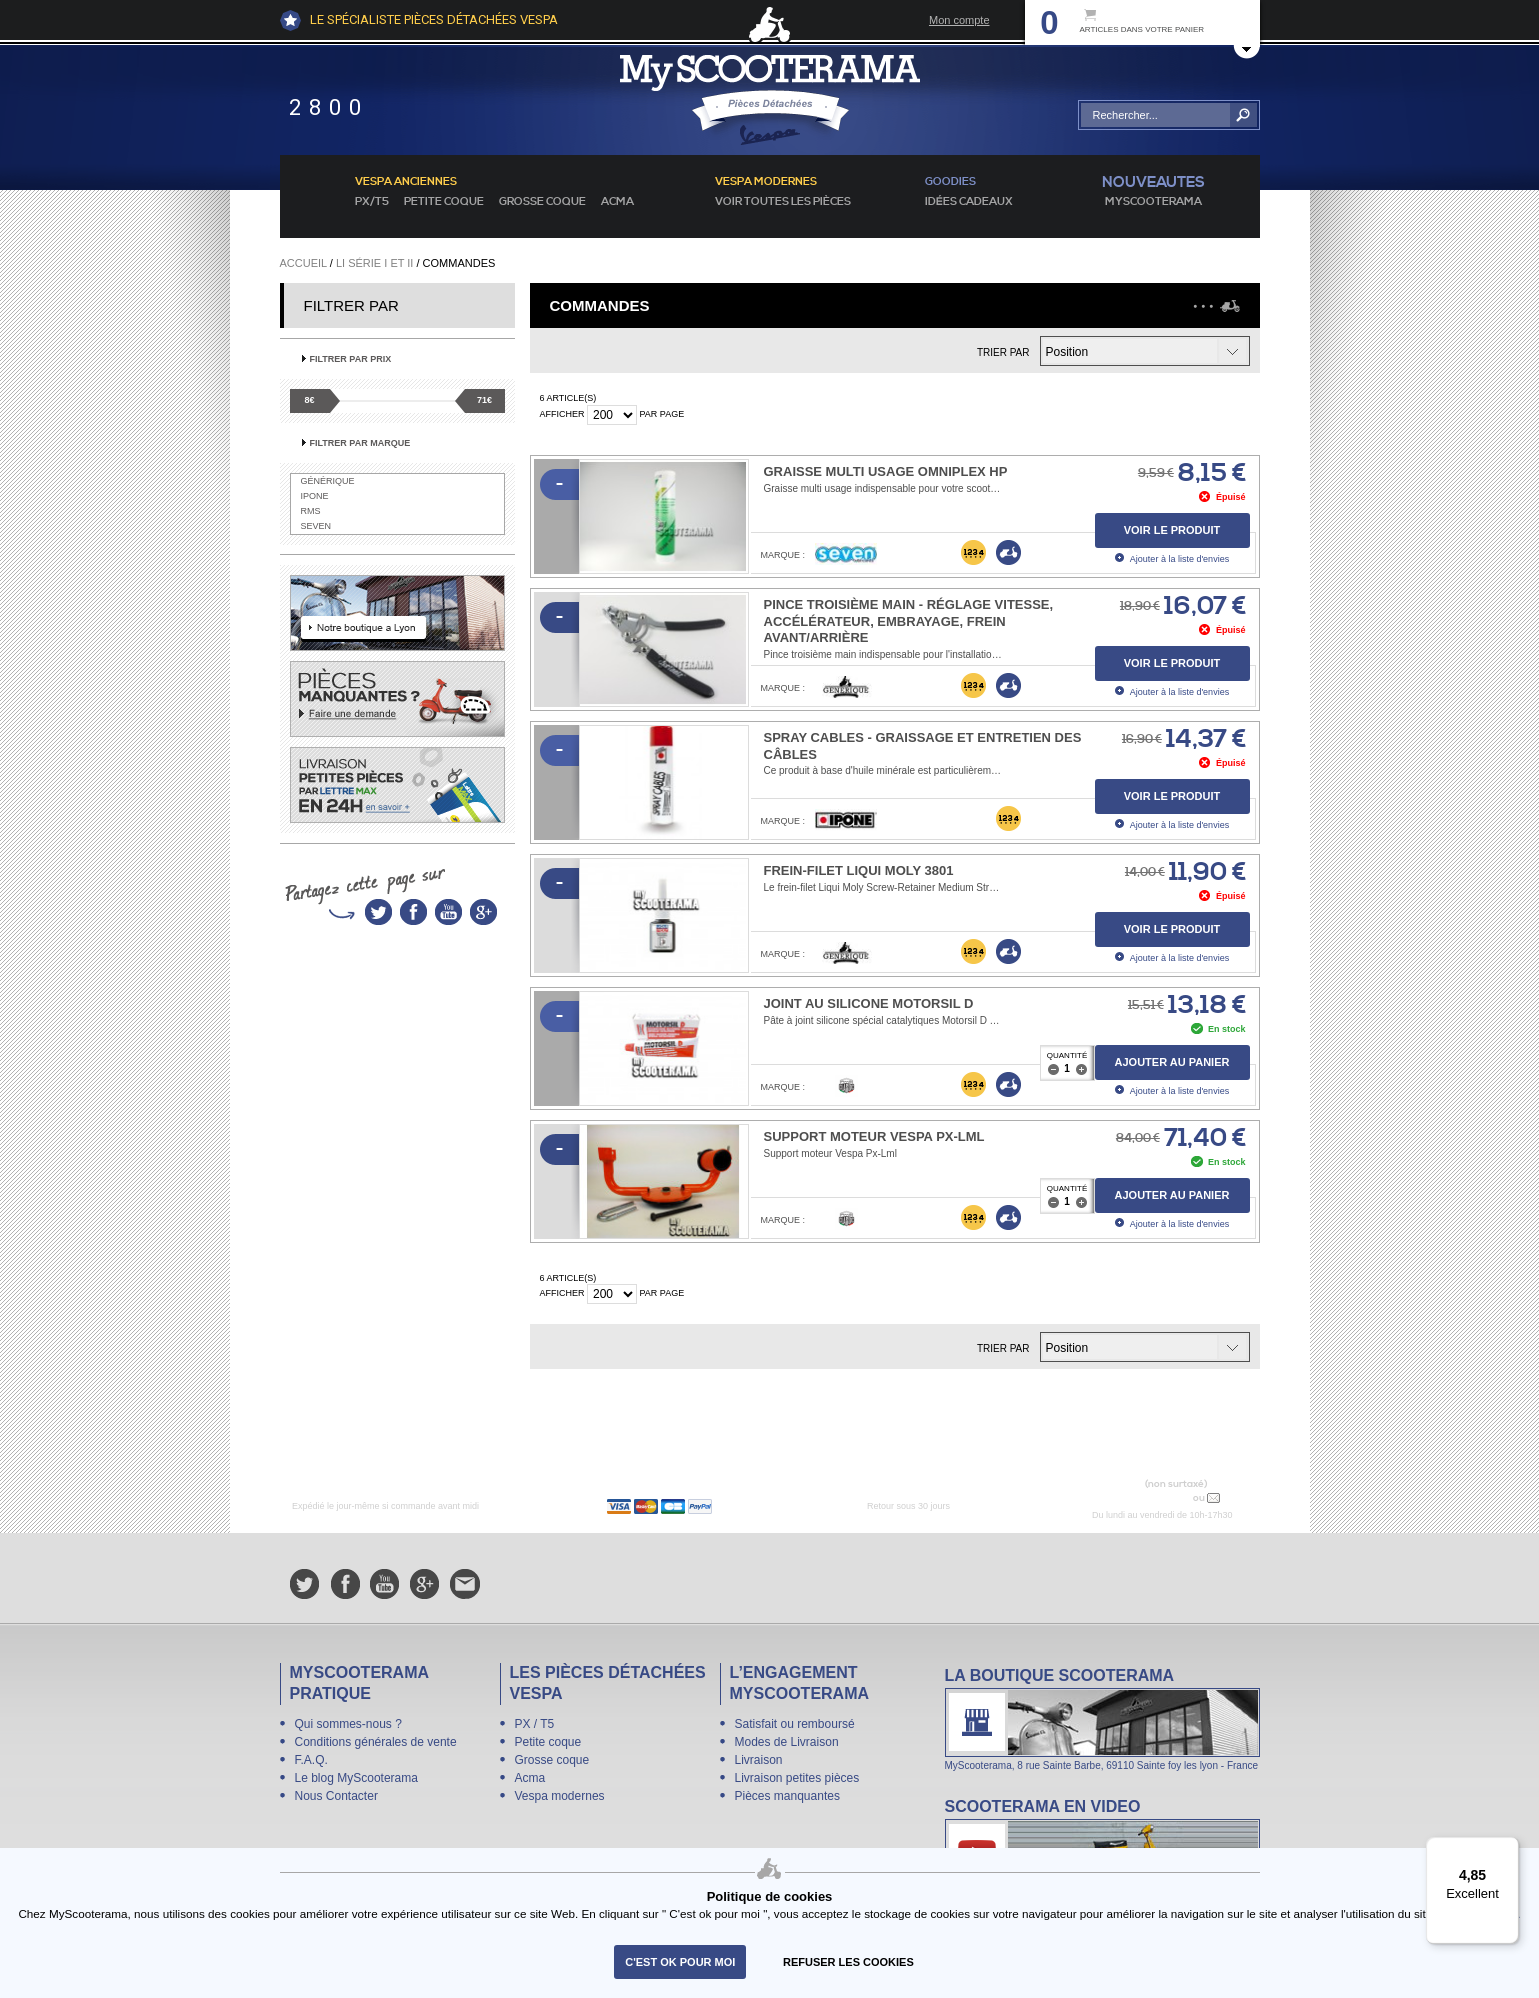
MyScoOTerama (1153, 202)
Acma (617, 202)
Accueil (303, 263)
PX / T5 (535, 1724)
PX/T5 (372, 202)
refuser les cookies (848, 1962)
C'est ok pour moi (680, 1962)
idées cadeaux (969, 202)
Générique (328, 481)
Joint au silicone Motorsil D (869, 1003)
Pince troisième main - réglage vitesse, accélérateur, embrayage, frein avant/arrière (909, 621)
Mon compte (959, 20)
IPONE (315, 496)
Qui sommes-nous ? (348, 1724)
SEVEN (316, 526)
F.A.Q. (311, 1760)
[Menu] (1507, 1849)
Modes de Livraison (787, 1742)
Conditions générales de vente (376, 1742)
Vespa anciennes (406, 182)
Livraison (759, 1760)
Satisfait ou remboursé (795, 1724)
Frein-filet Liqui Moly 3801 (859, 870)
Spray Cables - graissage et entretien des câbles (923, 746)
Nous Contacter (336, 1796)
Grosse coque (542, 202)
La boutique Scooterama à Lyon (1102, 1718)
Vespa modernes (560, 1796)
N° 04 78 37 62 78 (1142, 1497)
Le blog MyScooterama (356, 1778)
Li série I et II (374, 263)
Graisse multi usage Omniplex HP (886, 471)
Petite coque (444, 202)
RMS (311, 511)
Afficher (562, 414)
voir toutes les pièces (783, 202)
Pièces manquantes (787, 1796)
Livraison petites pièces (797, 1778)
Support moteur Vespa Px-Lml (874, 1136)
